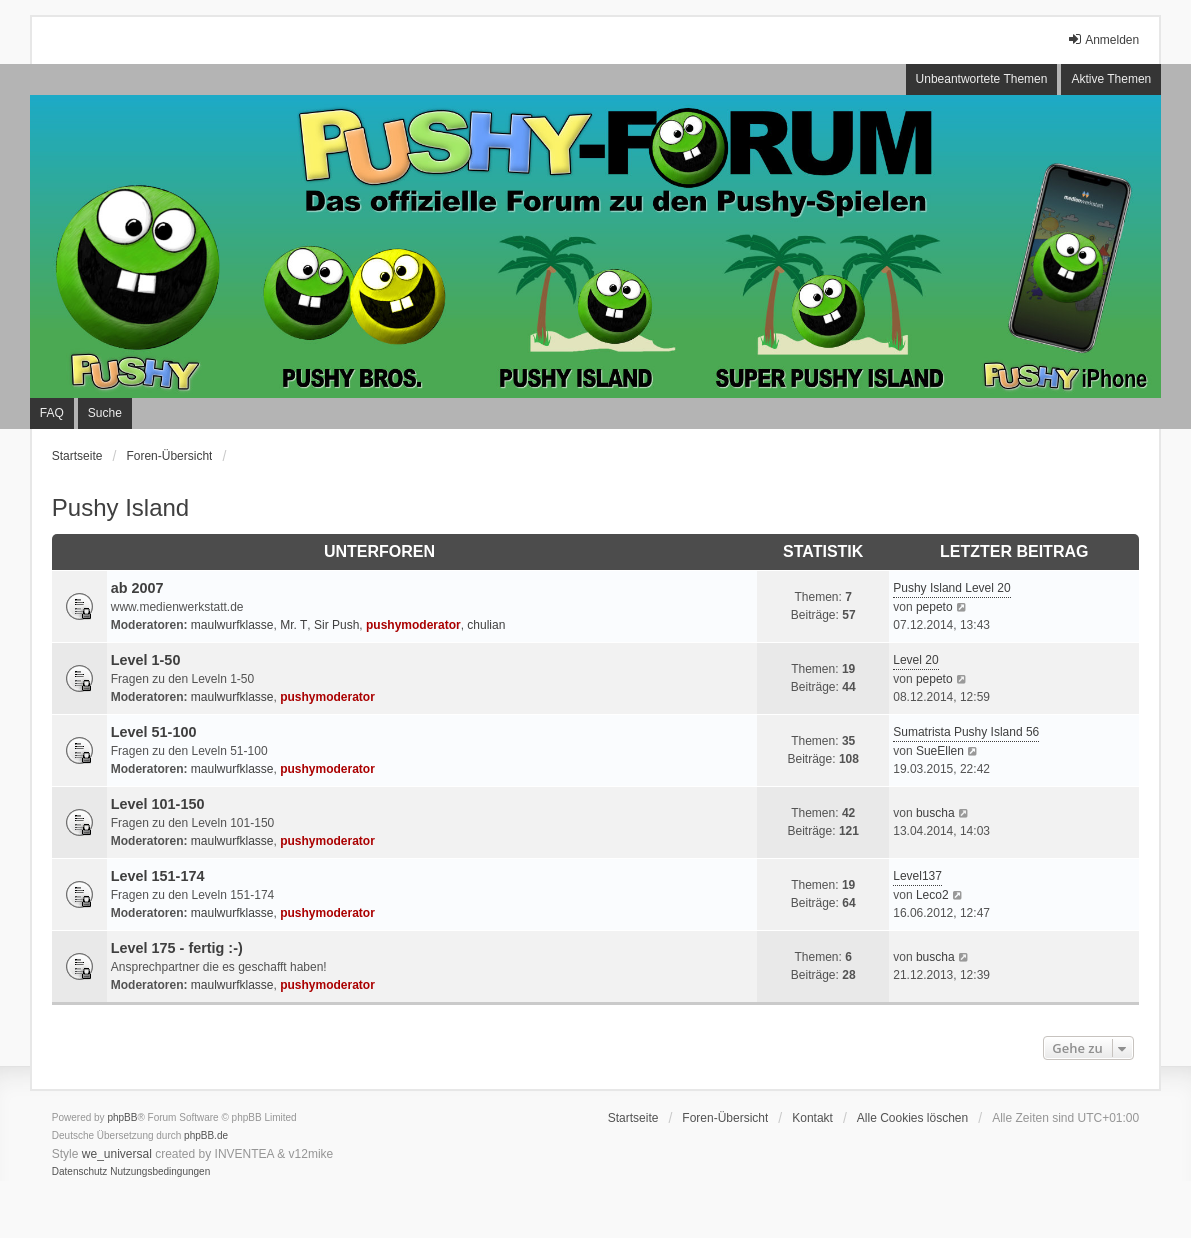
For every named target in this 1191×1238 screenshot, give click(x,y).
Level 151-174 (158, 876)
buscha (935, 813)
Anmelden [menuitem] (1103, 39)
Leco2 (932, 895)
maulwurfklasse (232, 625)
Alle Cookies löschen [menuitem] (912, 1118)
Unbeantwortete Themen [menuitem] (982, 79)
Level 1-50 (146, 660)
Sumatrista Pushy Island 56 (966, 732)
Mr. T (293, 625)
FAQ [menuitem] (52, 413)
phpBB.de (206, 1135)
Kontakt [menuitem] (812, 1118)
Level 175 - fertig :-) (177, 948)
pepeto (934, 607)
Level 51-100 (154, 732)
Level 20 (915, 660)
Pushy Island (120, 507)
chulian (486, 625)
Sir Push (336, 625)
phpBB (122, 1117)
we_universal (117, 1154)
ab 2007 (137, 588)
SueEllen (940, 751)
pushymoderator (413, 625)
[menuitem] (80, 1172)
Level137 (917, 876)
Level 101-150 (158, 804)
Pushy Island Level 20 (951, 588)
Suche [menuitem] (105, 413)
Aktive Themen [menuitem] (1111, 79)
